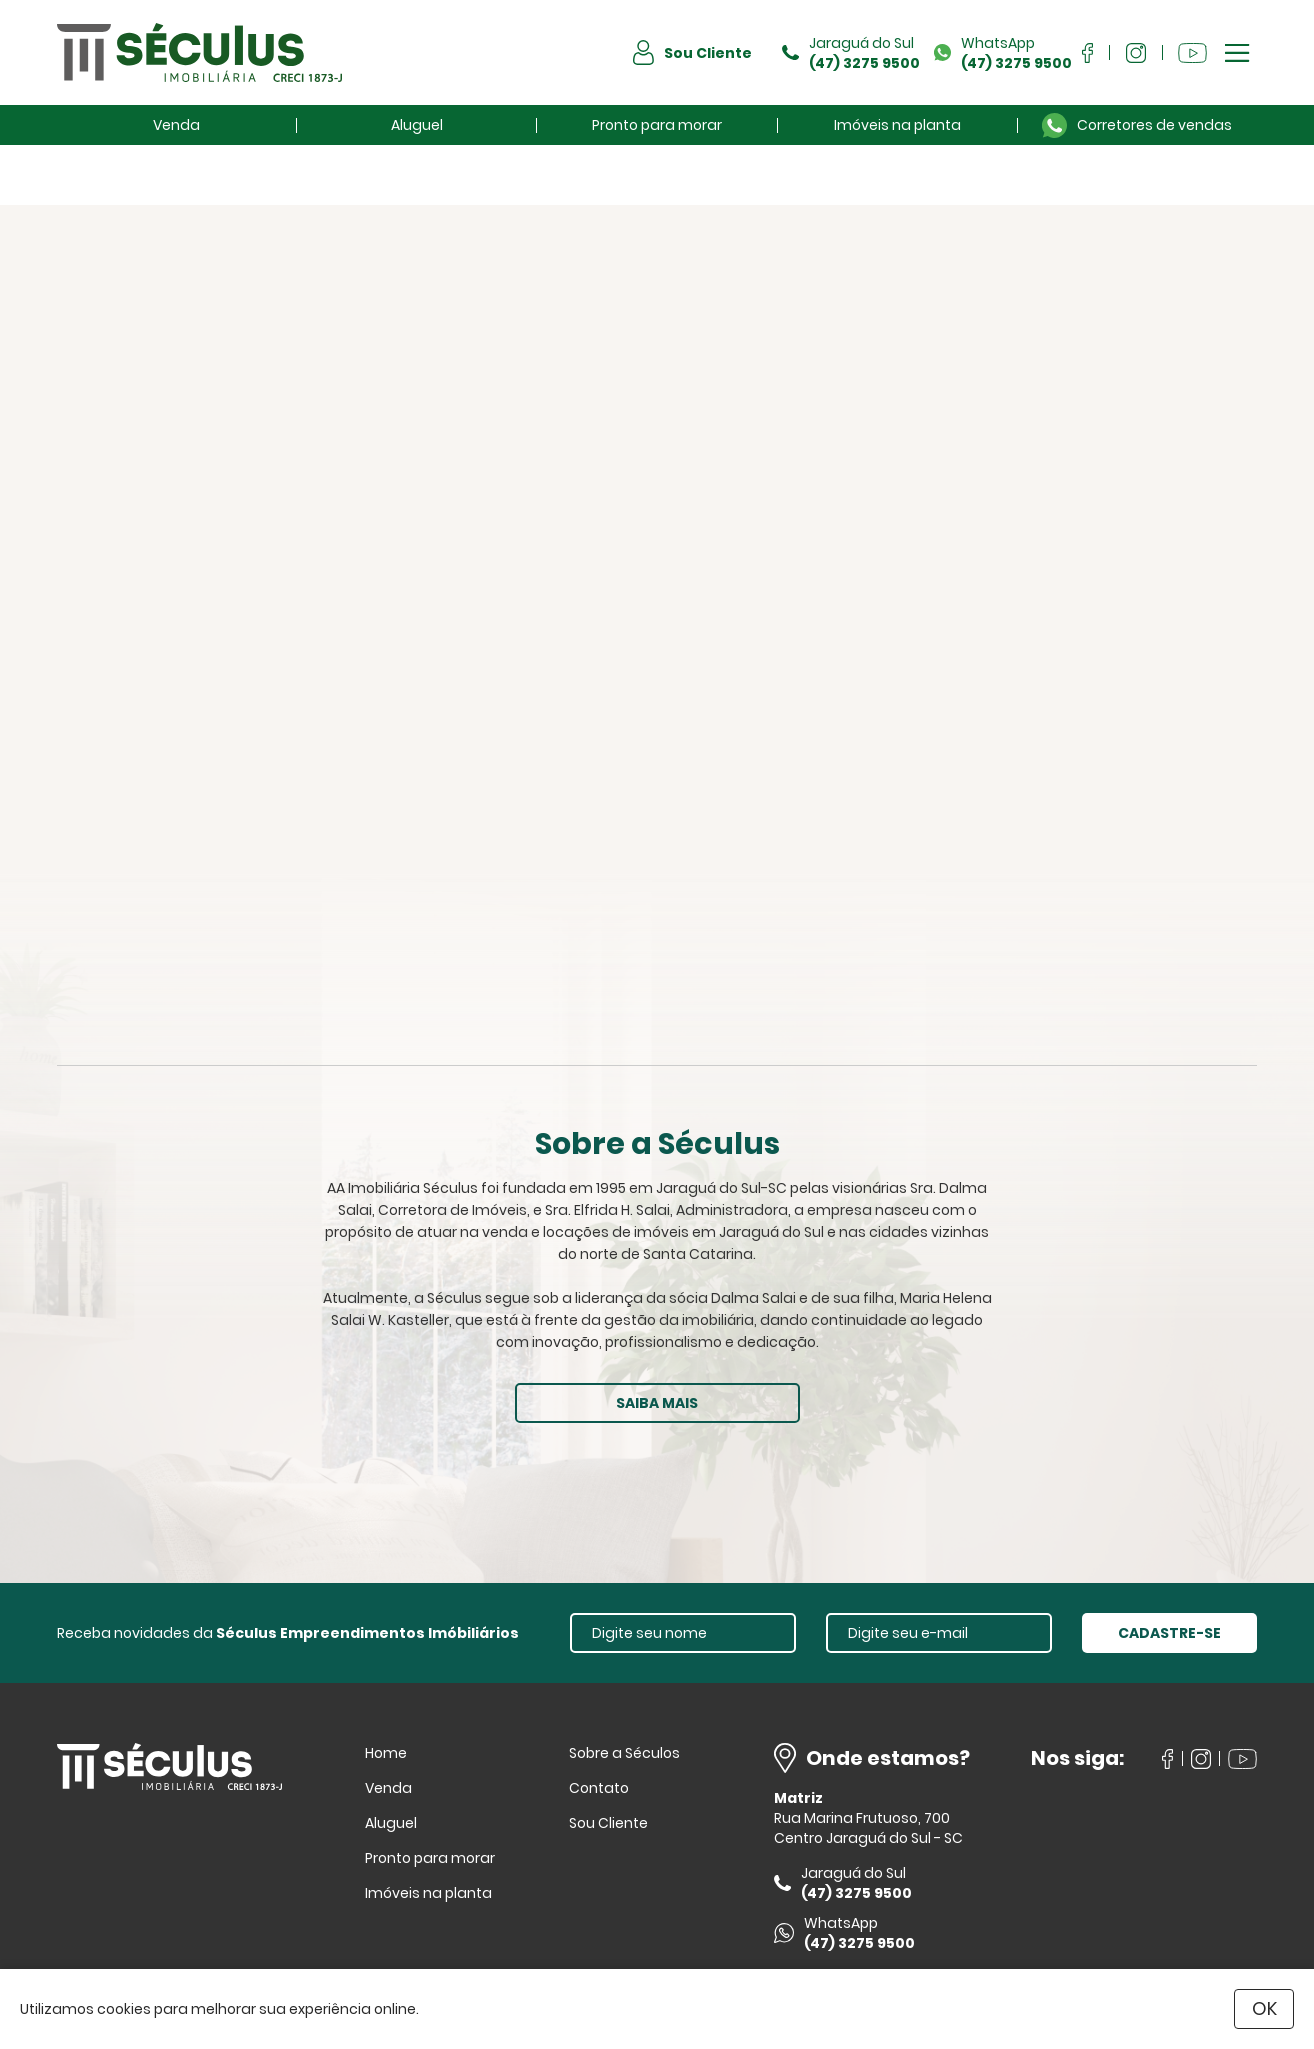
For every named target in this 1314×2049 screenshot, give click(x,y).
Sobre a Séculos (624, 1753)
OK (1264, 2008)
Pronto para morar (657, 125)
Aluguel (417, 125)
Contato (599, 1788)
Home (386, 1753)
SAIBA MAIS (657, 1403)
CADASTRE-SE (1169, 1633)
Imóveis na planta (897, 125)
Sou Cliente (608, 1823)
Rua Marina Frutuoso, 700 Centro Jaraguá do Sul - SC (868, 1828)
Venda (176, 125)
